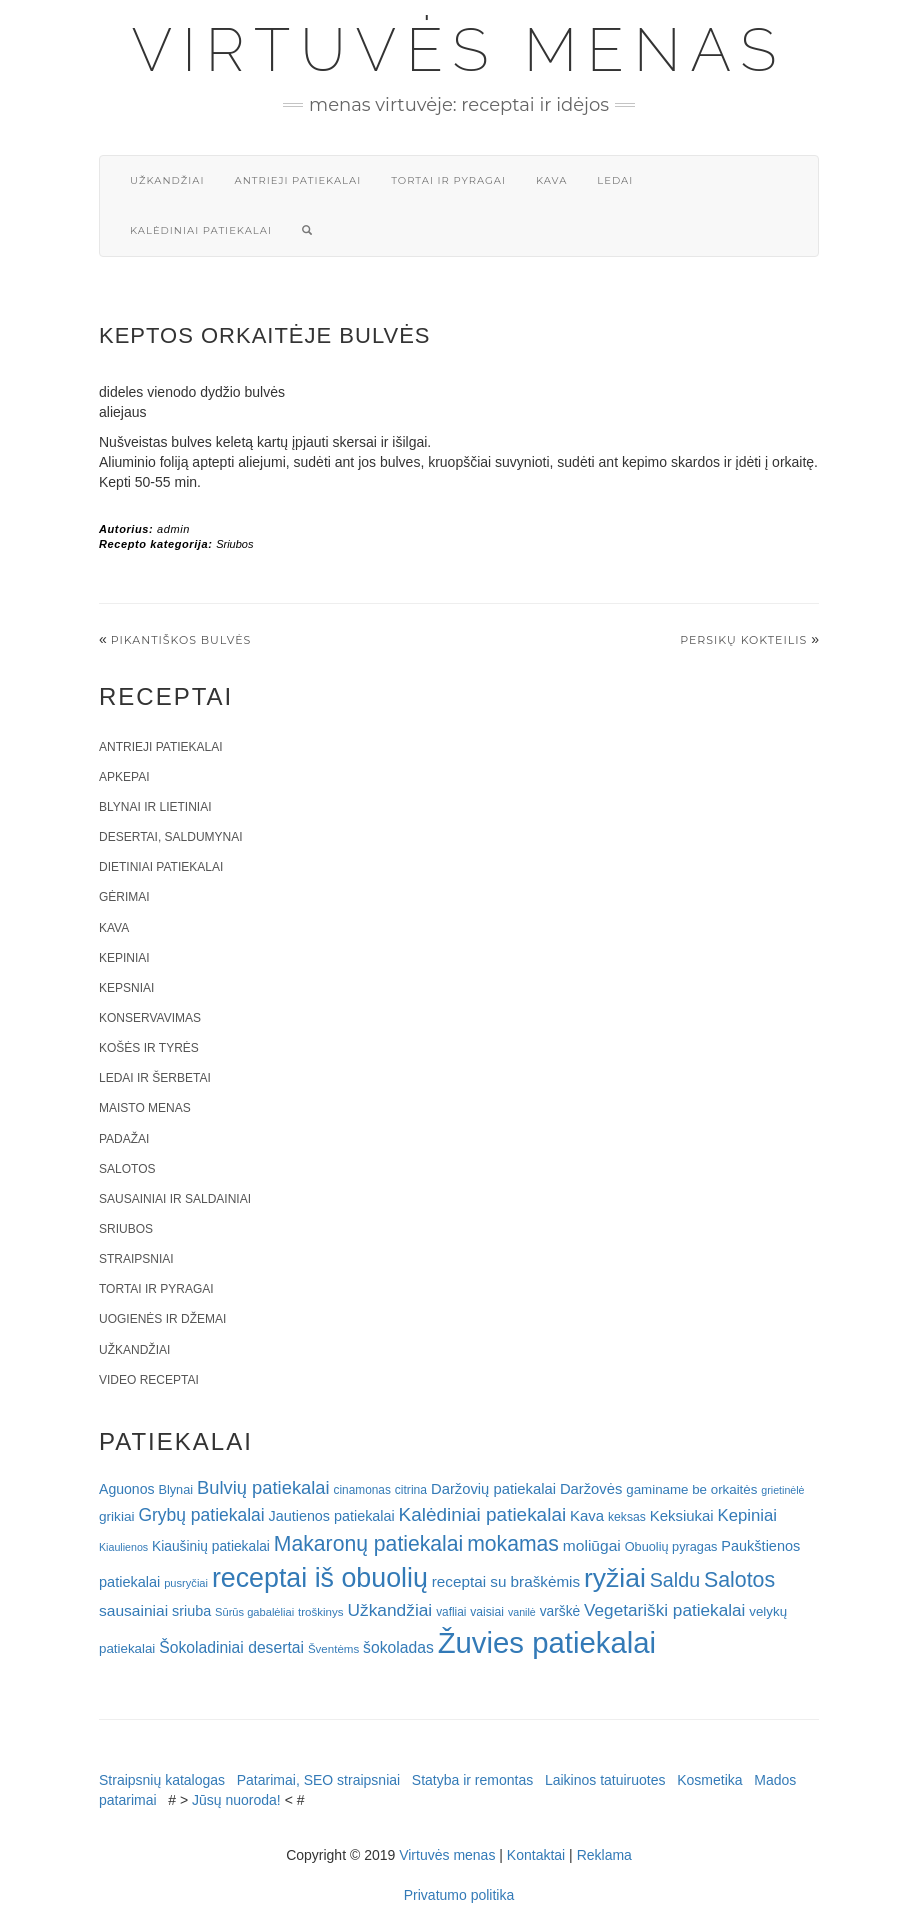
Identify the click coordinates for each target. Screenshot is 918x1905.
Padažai (124, 1139)
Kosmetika (709, 1780)
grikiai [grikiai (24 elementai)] (117, 1516)
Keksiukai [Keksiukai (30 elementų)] (682, 1515)
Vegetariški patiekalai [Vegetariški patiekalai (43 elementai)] (664, 1610)
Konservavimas (150, 1018)
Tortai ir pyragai (448, 180)
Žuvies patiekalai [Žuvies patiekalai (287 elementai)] (547, 1642)
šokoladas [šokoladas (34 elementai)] (398, 1647)
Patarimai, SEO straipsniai (318, 1780)
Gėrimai (124, 897)
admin (173, 529)
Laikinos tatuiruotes (605, 1780)
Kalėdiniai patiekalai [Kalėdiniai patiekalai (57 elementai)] (483, 1514)
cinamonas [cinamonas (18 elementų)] (362, 1490)
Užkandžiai (167, 180)
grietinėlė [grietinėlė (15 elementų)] (782, 1490)
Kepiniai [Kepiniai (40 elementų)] (748, 1515)
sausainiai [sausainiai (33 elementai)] (133, 1610)
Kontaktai (536, 1855)
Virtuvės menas (459, 50)
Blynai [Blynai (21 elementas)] (175, 1489)
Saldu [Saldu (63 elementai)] (675, 1580)
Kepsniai (126, 988)
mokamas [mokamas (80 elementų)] (513, 1543)
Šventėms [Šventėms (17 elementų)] (333, 1649)
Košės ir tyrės (149, 1048)
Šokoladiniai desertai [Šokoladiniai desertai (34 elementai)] (231, 1647)
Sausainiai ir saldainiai (175, 1199)
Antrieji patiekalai (297, 180)
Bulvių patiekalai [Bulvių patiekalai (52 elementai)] (263, 1487)
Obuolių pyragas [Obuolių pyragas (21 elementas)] (671, 1546)
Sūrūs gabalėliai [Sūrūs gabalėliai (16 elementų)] (254, 1612)
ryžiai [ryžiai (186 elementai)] (615, 1578)
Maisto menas (145, 1108)
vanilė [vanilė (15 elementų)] (522, 1612)
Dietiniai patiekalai (161, 867)
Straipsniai (136, 1259)
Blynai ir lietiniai (155, 807)
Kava (551, 180)
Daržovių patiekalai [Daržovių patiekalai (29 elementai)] (493, 1489)
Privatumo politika (459, 1895)
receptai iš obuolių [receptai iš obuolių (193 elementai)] (320, 1578)
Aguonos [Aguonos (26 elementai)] (127, 1489)
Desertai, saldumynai (171, 837)
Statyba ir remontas (472, 1780)
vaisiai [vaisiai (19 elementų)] (487, 1612)
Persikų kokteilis (743, 640)
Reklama (604, 1855)
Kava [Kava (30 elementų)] (587, 1515)
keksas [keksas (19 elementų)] (627, 1517)
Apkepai (124, 777)
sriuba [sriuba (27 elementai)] (191, 1611)
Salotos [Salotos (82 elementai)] (739, 1580)
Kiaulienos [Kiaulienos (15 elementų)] (123, 1547)
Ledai (615, 180)
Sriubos (234, 544)
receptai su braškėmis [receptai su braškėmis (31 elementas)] (506, 1581)
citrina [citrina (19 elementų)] (411, 1490)
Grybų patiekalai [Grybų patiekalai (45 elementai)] (201, 1515)
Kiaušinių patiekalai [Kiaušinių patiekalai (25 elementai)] (211, 1546)
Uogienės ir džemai (162, 1319)
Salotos (127, 1169)
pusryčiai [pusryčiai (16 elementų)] (186, 1583)
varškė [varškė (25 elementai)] (560, 1611)
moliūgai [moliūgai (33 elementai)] (592, 1545)
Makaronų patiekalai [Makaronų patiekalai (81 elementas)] (368, 1543)
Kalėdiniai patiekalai (201, 230)
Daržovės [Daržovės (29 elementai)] (591, 1489)
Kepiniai (124, 958)
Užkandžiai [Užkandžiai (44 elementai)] (389, 1610)
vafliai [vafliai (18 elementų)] (451, 1612)
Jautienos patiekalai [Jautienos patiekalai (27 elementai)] (332, 1516)
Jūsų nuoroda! (236, 1800)
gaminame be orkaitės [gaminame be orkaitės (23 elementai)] (691, 1489)
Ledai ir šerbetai (155, 1078)
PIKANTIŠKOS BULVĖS (181, 640)
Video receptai (149, 1380)
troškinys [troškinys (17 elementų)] (321, 1612)
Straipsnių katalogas (162, 1780)
